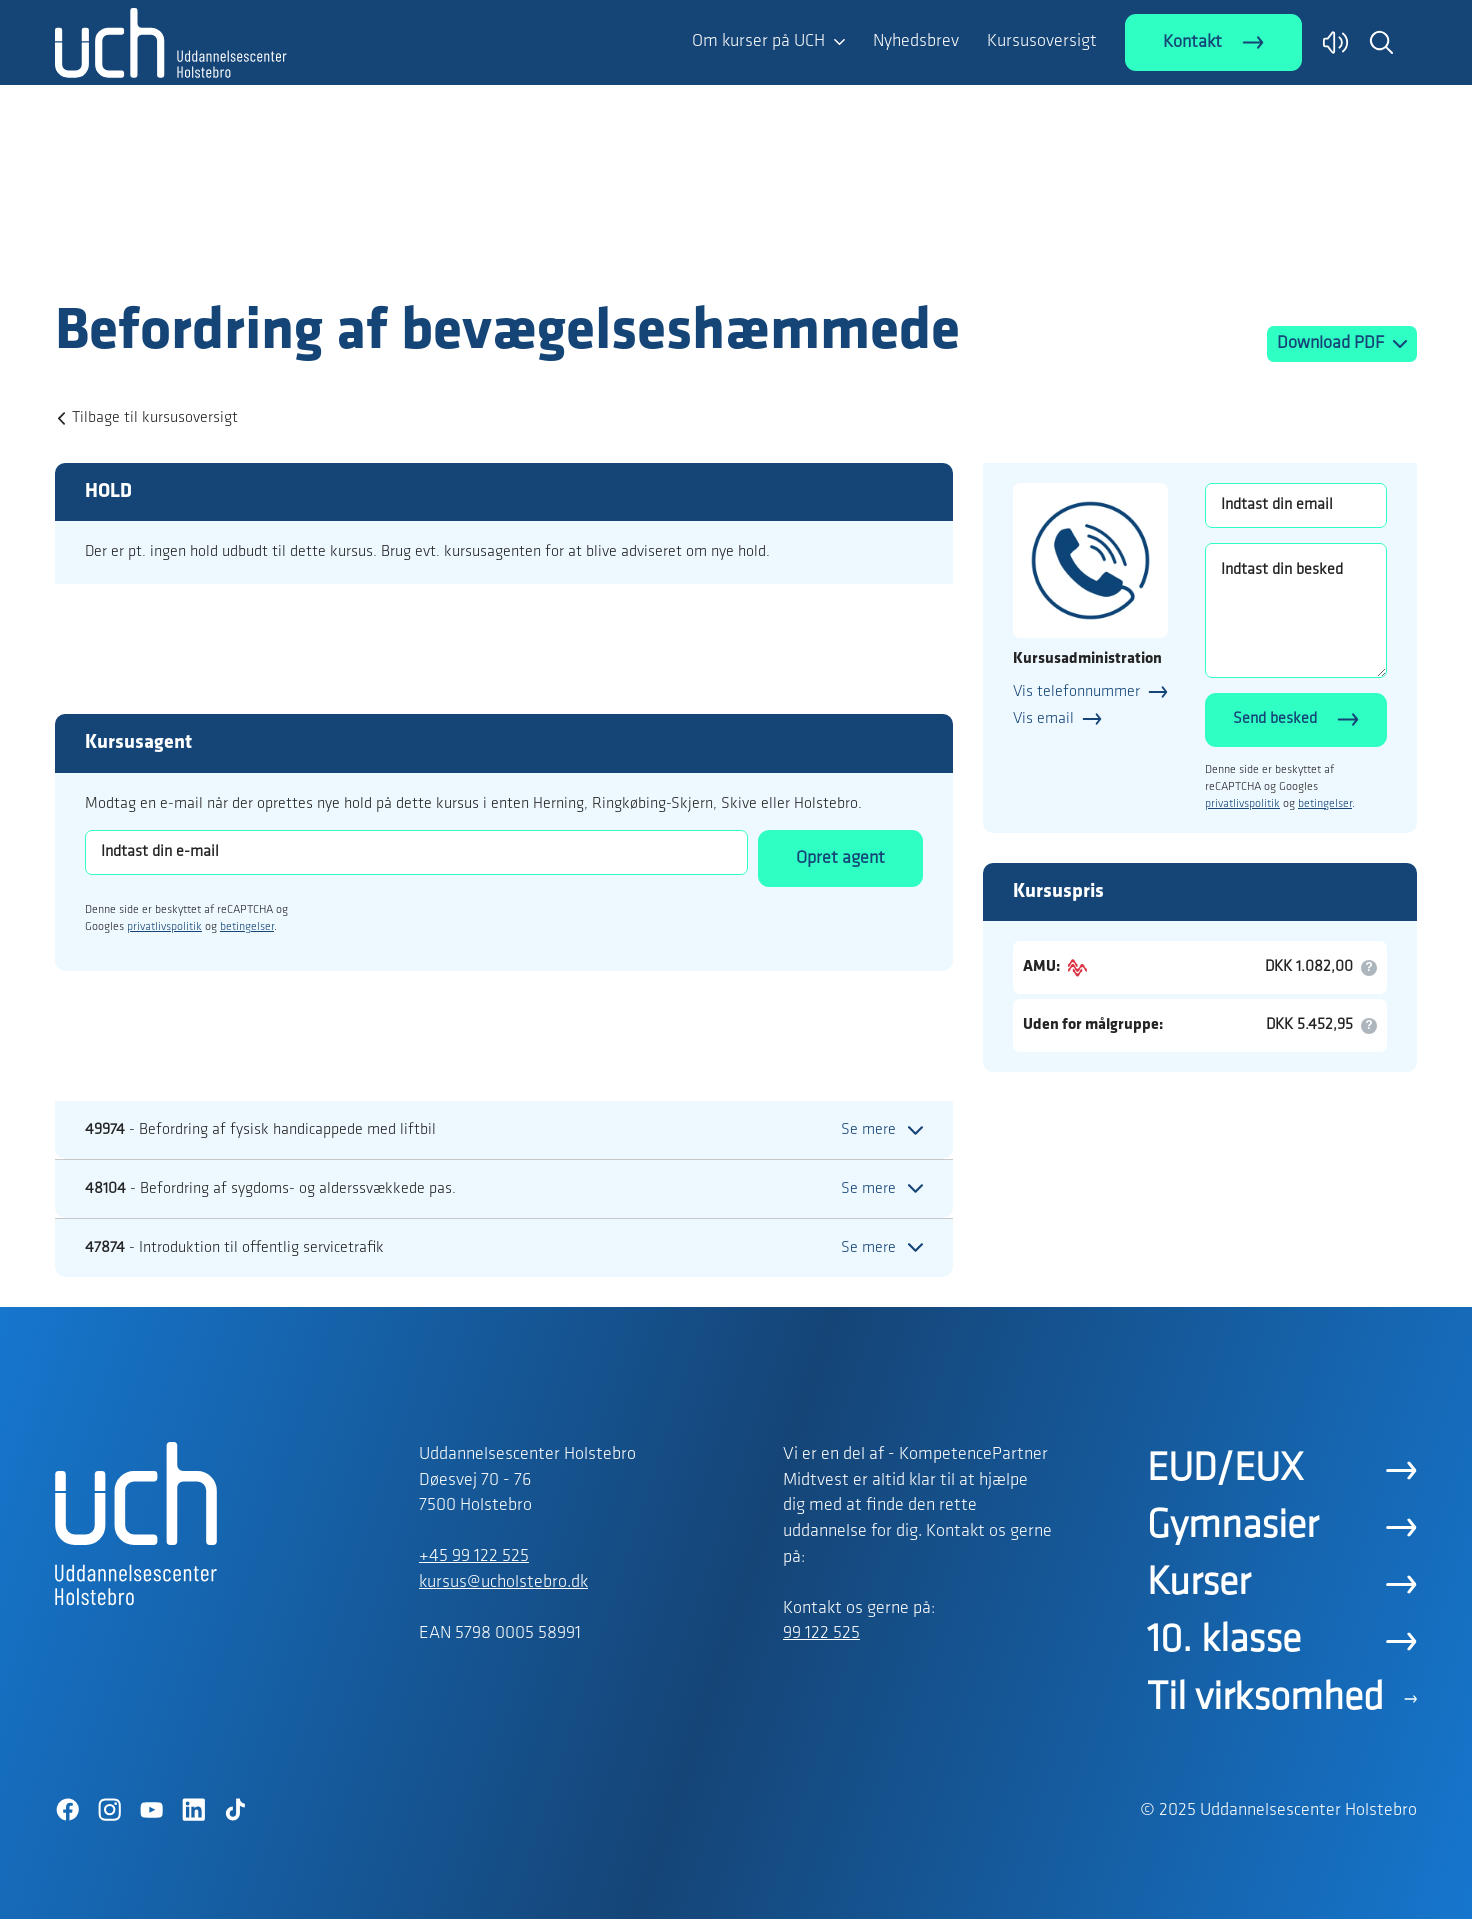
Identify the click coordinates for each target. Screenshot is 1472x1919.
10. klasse (1224, 1641)
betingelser (247, 927)
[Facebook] (67, 1810)
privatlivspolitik (164, 927)
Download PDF (1332, 343)
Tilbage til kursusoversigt (155, 418)
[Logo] (171, 258)
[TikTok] (235, 1810)
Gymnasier (1232, 1527)
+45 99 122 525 (474, 1556)
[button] (1381, 42)
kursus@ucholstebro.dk (503, 1582)
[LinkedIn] (193, 1810)
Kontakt (1192, 42)
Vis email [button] (1043, 719)
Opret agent (840, 858)
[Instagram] (109, 1810)
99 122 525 (821, 1633)
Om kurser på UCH (758, 41)
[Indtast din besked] (1296, 610)
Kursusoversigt (1042, 41)
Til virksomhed (1265, 1699)
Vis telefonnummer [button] (1076, 692)
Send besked (1275, 719)
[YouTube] (151, 1810)
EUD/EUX (1225, 1470)
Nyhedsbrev (916, 41)
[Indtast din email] (1296, 505)
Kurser (1198, 1584)
